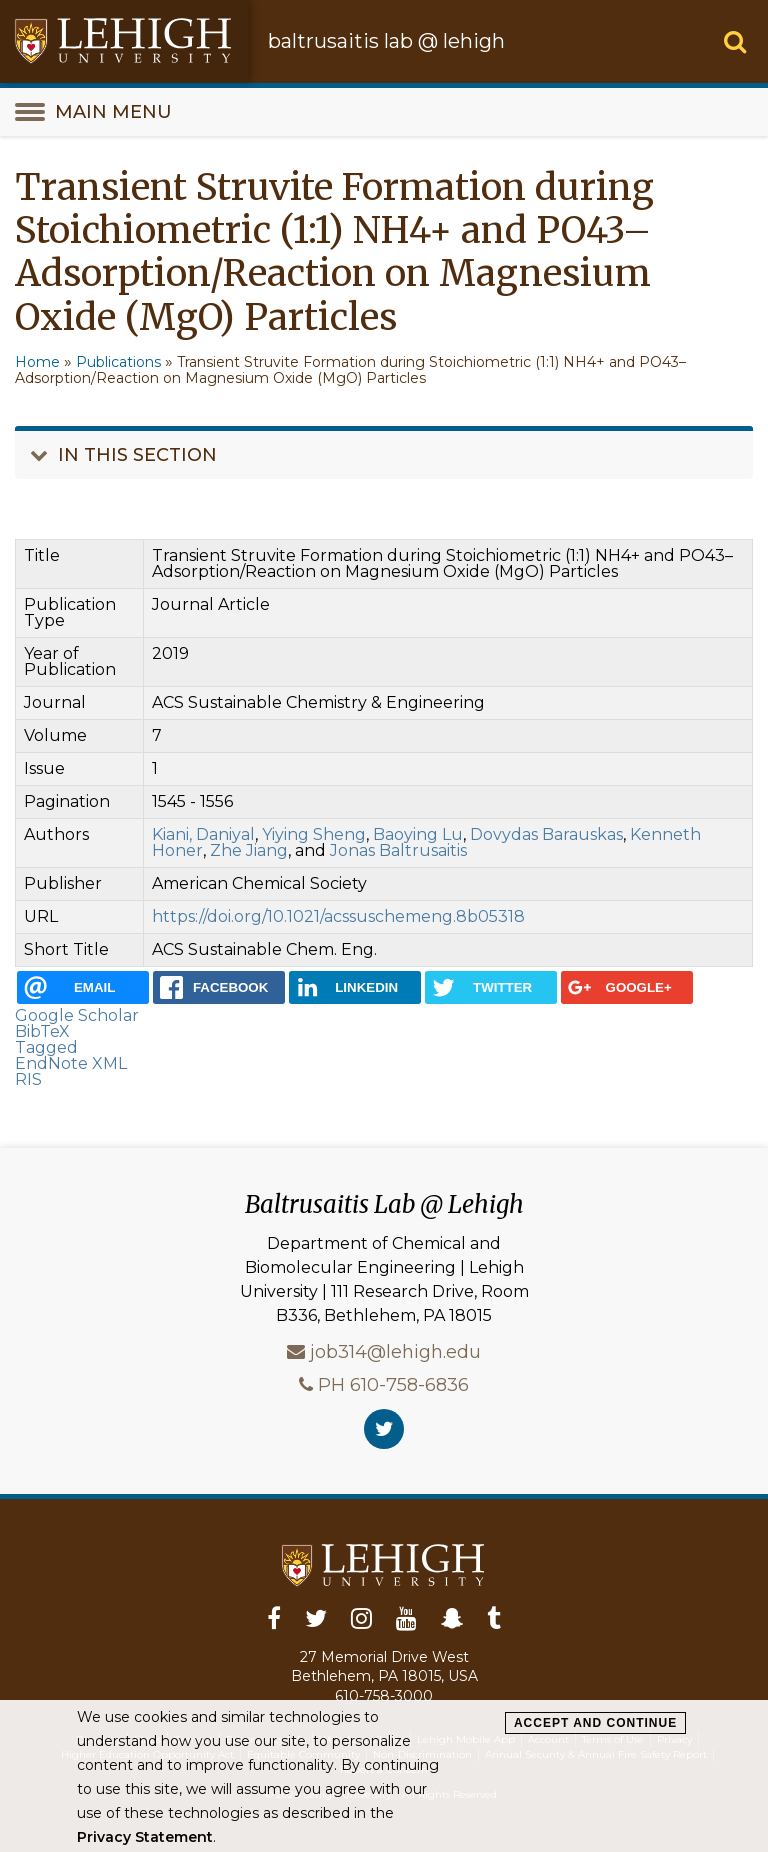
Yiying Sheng (314, 834)
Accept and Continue (595, 1723)
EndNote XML (71, 1063)
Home (37, 362)
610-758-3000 (384, 1696)
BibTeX (42, 1031)
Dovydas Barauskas (546, 834)
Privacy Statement (145, 1837)
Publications (118, 362)
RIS (28, 1079)
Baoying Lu (418, 834)
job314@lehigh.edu (395, 1352)
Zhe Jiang (249, 850)
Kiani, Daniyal (203, 834)
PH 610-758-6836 (393, 1384)
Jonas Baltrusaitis (398, 850)
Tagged (46, 1047)
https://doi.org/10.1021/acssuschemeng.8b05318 (338, 916)
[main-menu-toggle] (384, 112)
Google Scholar (77, 1015)
